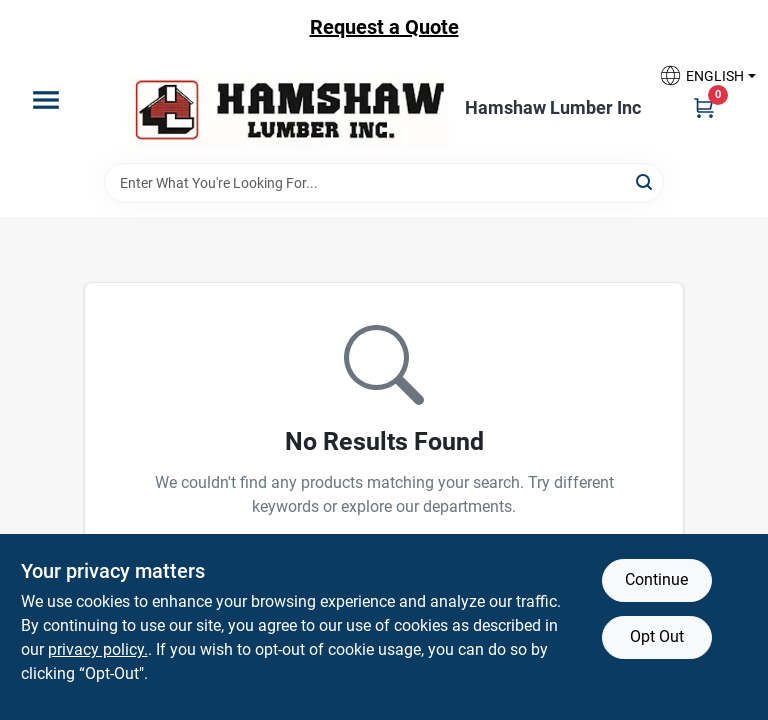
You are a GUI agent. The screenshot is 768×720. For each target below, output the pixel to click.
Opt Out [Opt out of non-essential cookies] (657, 636)
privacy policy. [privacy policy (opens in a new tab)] (98, 649)
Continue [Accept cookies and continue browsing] (656, 579)
